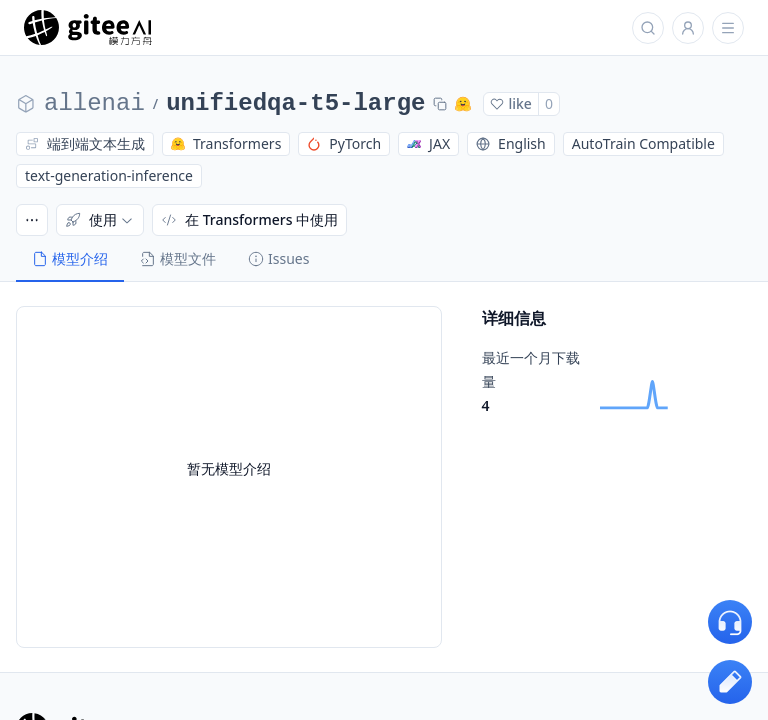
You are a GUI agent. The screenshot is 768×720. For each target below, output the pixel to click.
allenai (94, 103)
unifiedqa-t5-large (295, 103)
